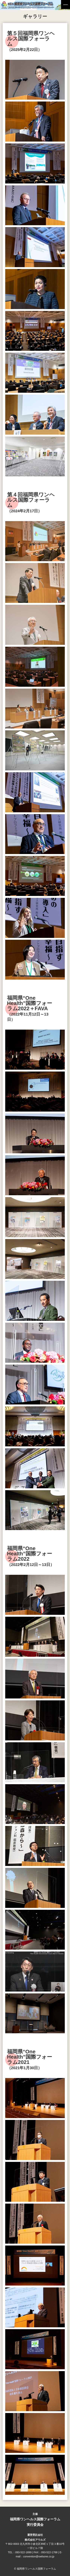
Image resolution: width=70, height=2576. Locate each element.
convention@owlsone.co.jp (38, 2556)
